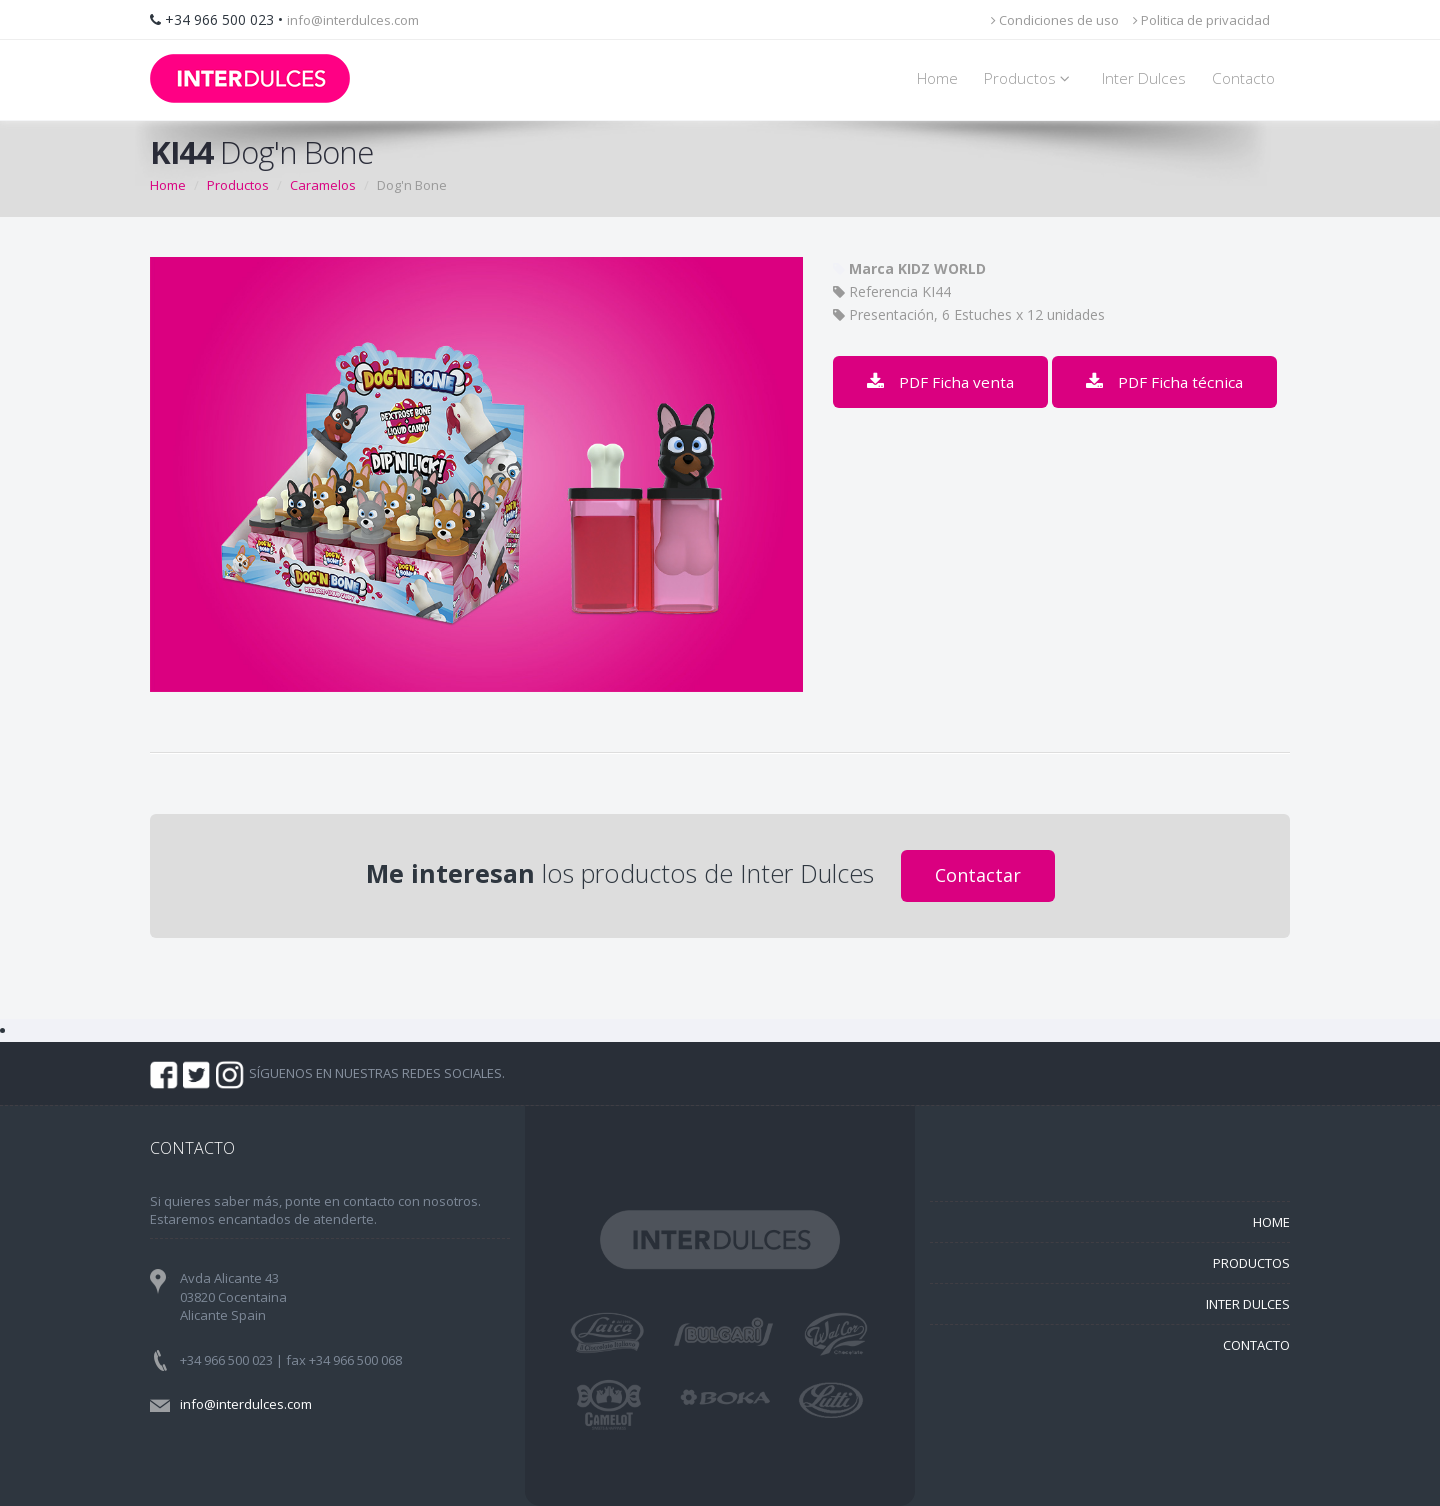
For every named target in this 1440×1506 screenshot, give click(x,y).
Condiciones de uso (1055, 20)
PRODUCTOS (1251, 1263)
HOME (1271, 1222)
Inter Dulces (1144, 78)
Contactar (978, 875)
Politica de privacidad (1201, 20)
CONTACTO (1256, 1345)
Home (937, 78)
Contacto (1243, 78)
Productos (1030, 78)
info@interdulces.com (353, 20)
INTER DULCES (1248, 1304)
